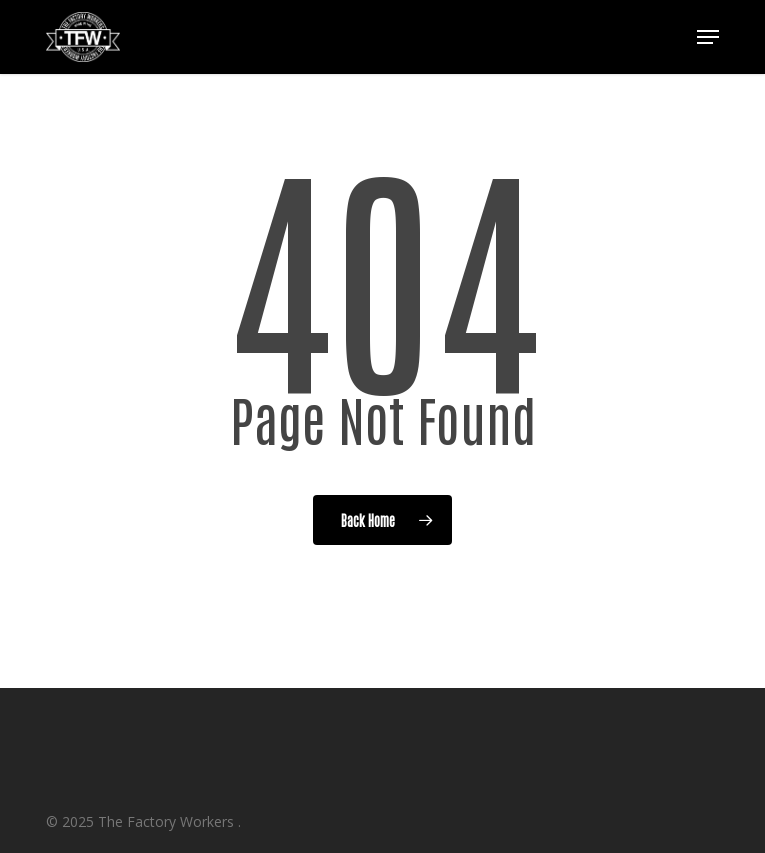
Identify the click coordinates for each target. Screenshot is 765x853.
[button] (708, 37)
